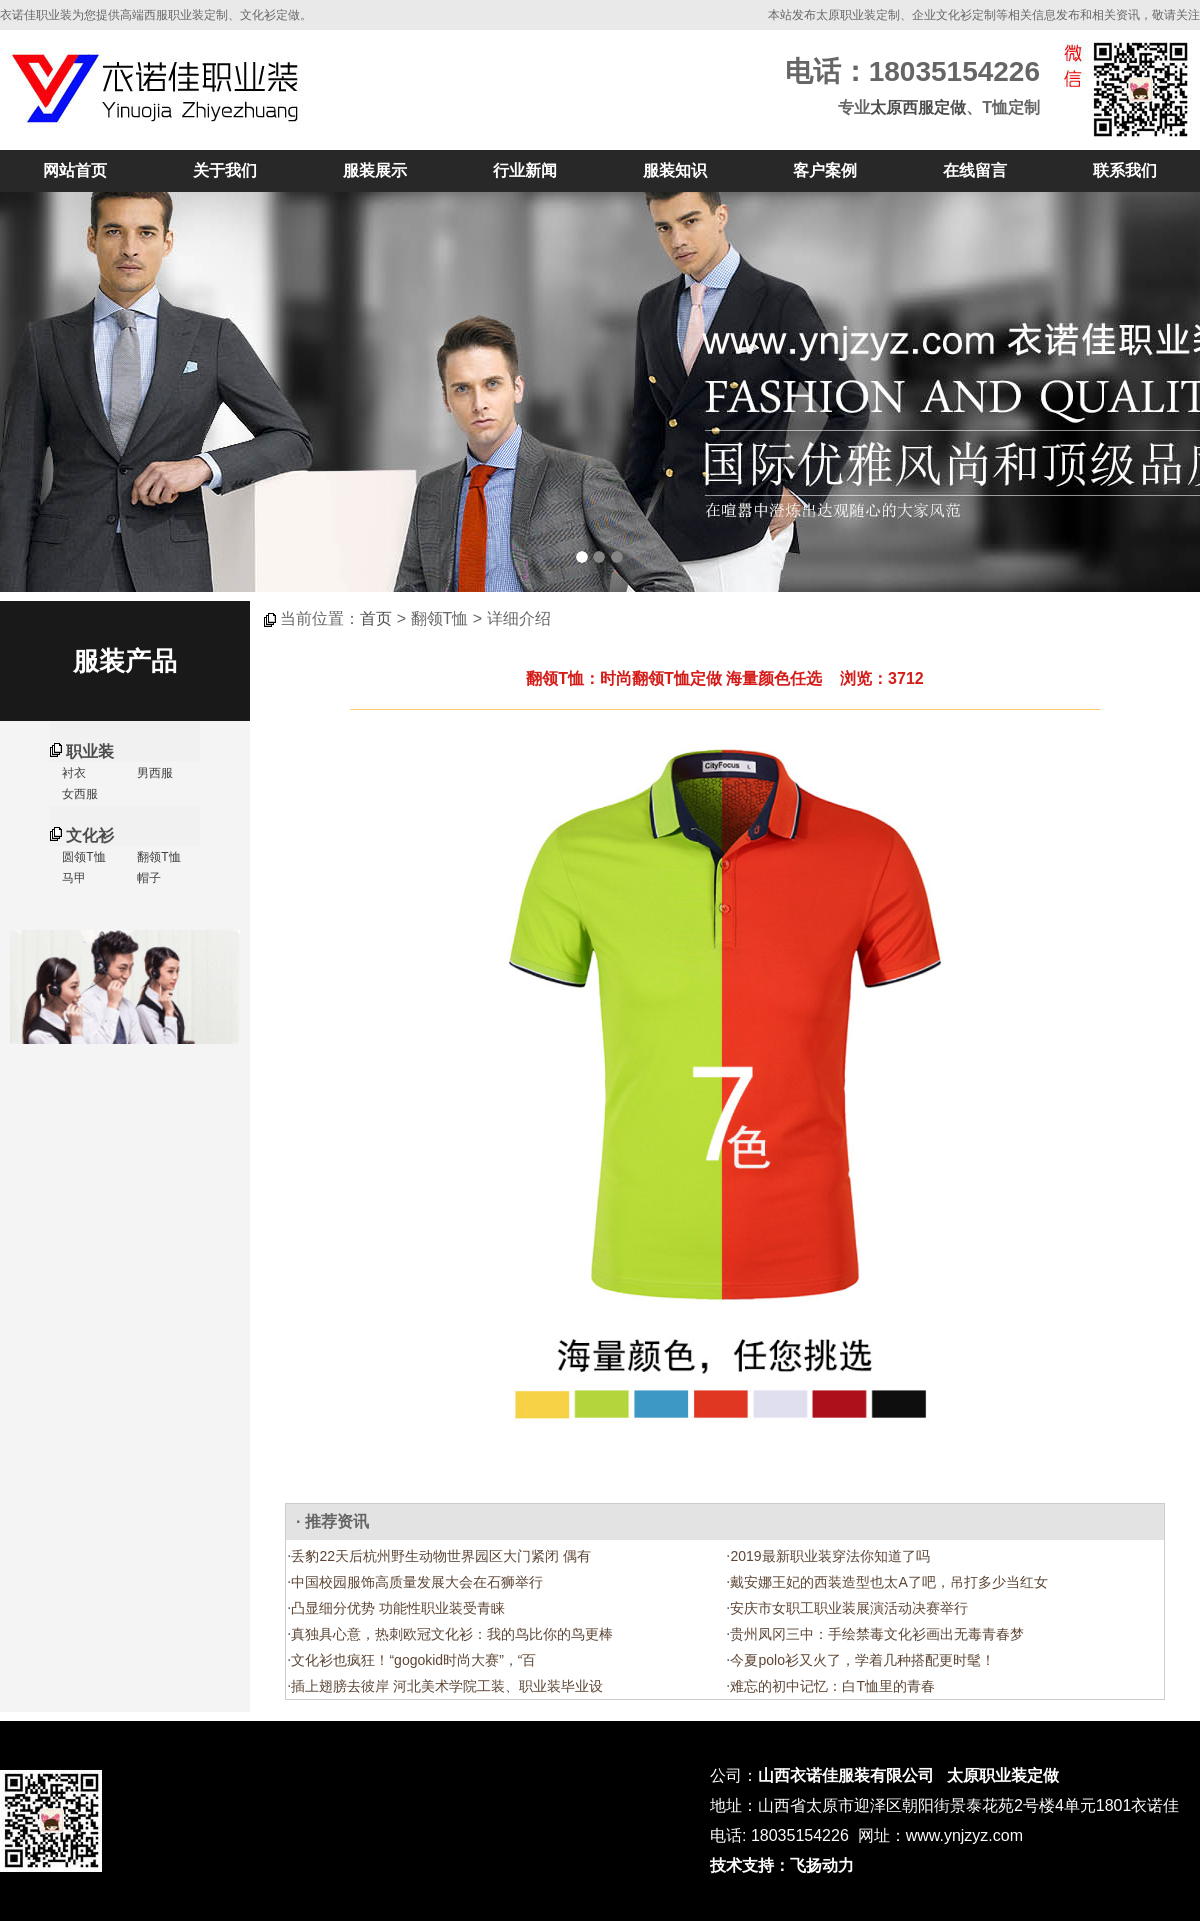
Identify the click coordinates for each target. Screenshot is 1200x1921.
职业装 (90, 751)
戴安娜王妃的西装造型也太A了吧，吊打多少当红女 (888, 1582)
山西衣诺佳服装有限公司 (846, 1775)
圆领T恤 (82, 857)
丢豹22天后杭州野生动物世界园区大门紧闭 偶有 (440, 1556)
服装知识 (675, 170)
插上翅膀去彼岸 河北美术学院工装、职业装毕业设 (447, 1686)
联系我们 (1125, 170)
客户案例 (825, 170)
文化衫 (90, 835)
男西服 (153, 773)
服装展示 (375, 170)
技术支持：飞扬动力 (782, 1865)
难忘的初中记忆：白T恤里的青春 (832, 1686)
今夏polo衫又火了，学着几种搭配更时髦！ (862, 1660)
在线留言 (975, 170)
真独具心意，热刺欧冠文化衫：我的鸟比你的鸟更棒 (452, 1634)
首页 (376, 618)
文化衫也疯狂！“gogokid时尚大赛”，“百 (413, 1660)
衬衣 (72, 773)
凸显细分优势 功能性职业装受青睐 (398, 1608)
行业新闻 (525, 170)
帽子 (147, 878)
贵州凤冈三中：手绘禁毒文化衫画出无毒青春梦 (877, 1634)
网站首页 (75, 170)
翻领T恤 (157, 857)
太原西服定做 (918, 107)
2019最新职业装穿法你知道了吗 (829, 1556)
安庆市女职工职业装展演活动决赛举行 (849, 1608)
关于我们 (225, 170)
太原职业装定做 (1003, 1775)
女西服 (78, 794)
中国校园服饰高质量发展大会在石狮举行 (417, 1582)
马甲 (72, 878)
